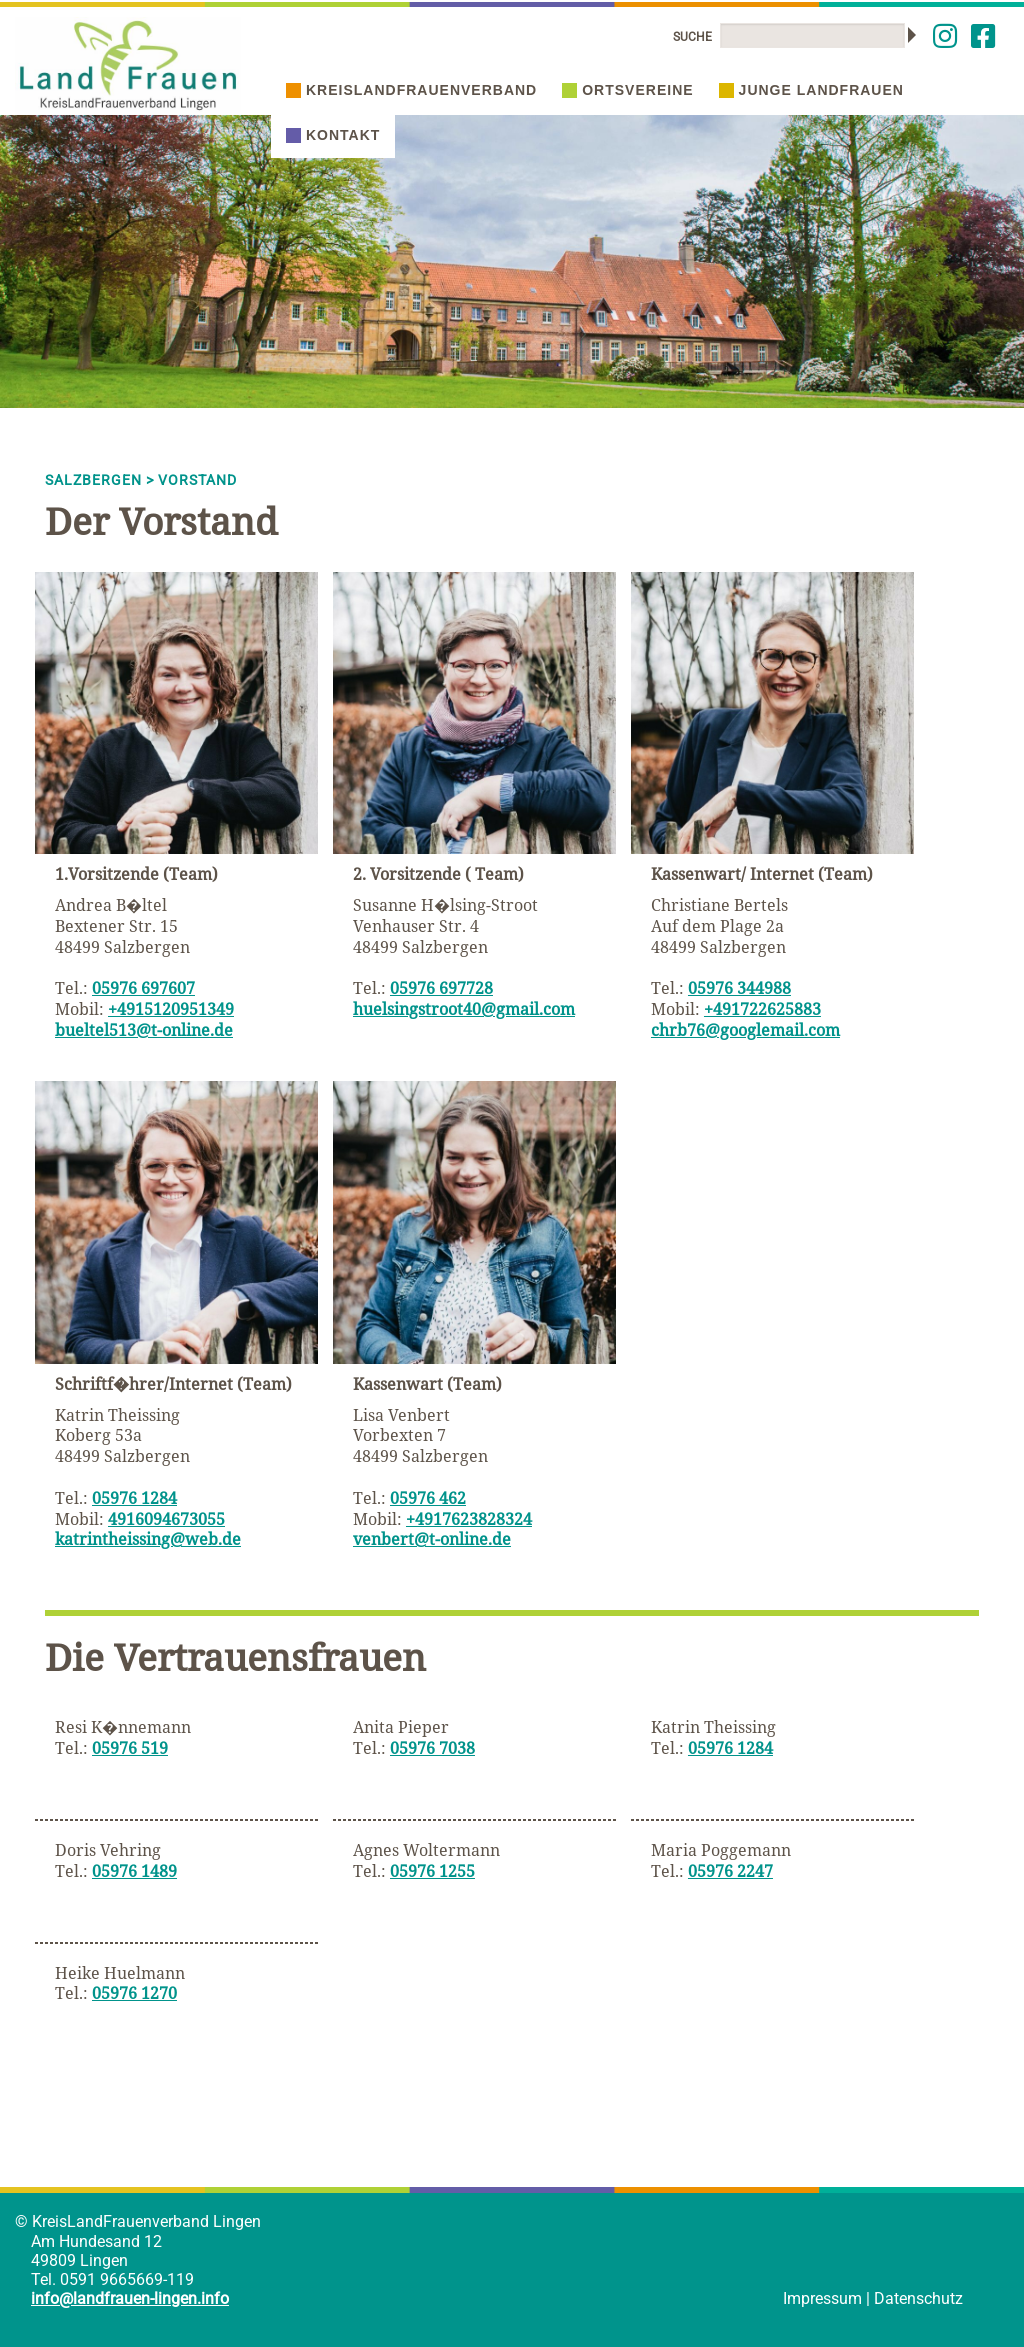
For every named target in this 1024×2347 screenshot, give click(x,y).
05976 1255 (432, 1871)
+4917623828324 (469, 1519)
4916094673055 (166, 1519)
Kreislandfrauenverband (411, 90)
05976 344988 (739, 988)
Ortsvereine (627, 90)
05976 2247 (730, 1871)
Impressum (822, 2298)
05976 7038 (432, 1748)
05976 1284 (134, 1498)
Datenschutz (918, 2298)
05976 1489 (134, 1871)
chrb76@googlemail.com (745, 1030)
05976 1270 (134, 1993)
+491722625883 (762, 1009)
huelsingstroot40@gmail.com (464, 1009)
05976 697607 (143, 988)
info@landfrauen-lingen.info (130, 2298)
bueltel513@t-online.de (144, 1030)
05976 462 (428, 1498)
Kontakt (333, 135)
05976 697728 (441, 988)
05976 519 (130, 1748)
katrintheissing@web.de (148, 1539)
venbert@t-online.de (432, 1539)
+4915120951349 (171, 1009)
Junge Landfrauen (811, 90)
